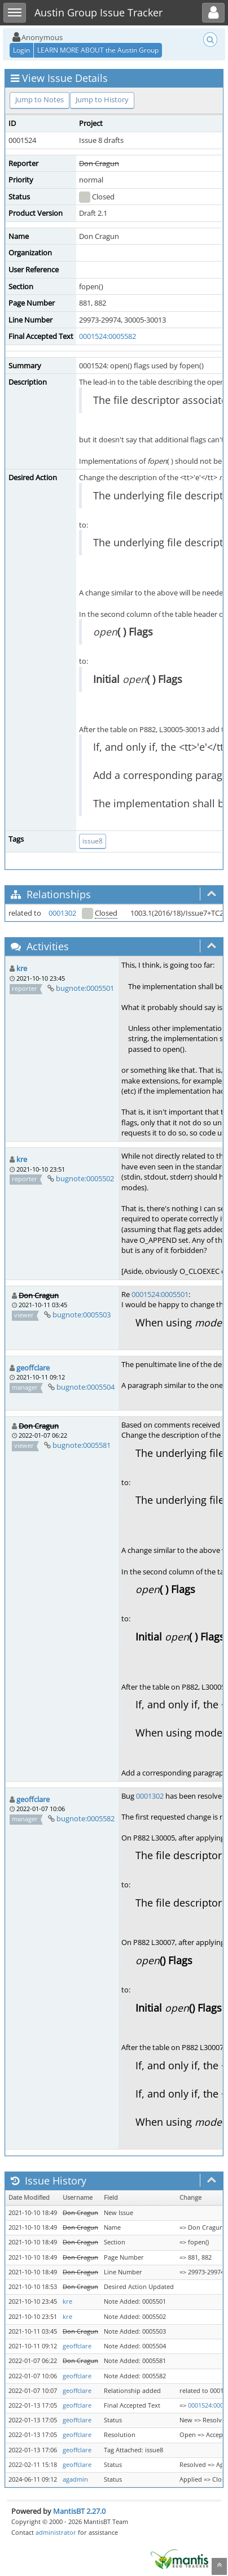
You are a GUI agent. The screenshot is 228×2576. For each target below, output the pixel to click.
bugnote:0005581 (81, 1445)
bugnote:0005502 (85, 1178)
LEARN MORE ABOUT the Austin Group (98, 50)
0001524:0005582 (107, 336)
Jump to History (102, 99)
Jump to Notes (39, 99)
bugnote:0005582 (85, 1818)
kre (21, 968)
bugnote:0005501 (85, 988)
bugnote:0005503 (81, 1314)
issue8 (92, 841)
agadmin (75, 2479)
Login (21, 50)
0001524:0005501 (159, 1294)
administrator (56, 2532)
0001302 (62, 913)
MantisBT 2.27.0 (79, 2511)
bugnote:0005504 (85, 1387)
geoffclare (33, 1368)
